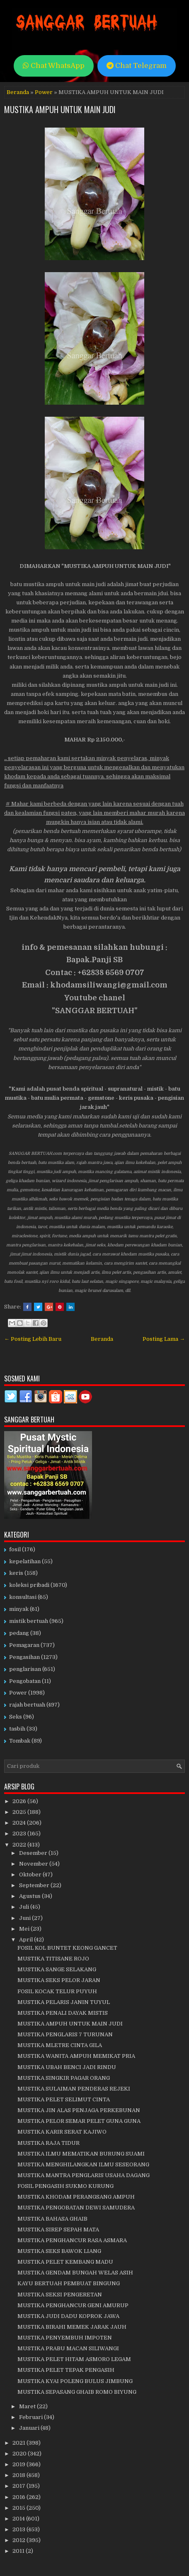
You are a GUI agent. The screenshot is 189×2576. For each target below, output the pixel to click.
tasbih (17, 1729)
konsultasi (22, 1597)
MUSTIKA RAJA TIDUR (48, 2143)
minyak (19, 1609)
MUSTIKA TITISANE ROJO (53, 1959)
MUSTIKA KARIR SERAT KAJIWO (62, 2132)
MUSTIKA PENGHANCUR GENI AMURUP (72, 2305)
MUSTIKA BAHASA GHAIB (52, 2219)
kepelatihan (25, 1561)
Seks (15, 1717)
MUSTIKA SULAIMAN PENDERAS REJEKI (73, 2089)
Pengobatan (25, 1681)
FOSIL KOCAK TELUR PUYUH (57, 1991)
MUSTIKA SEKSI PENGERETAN (59, 2294)
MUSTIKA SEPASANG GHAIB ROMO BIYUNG (76, 2392)
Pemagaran (24, 1645)
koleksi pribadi (29, 1585)
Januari (30, 2428)
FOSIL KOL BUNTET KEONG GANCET (67, 1948)
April (26, 1939)
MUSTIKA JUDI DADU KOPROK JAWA (68, 2316)
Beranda (18, 92)
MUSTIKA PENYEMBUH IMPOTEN (64, 2338)
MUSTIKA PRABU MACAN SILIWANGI (68, 2348)
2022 (19, 1845)
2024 (19, 1823)
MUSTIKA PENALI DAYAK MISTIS (62, 2013)
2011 (19, 2551)
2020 (20, 2453)
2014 (19, 2519)
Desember (33, 1853)
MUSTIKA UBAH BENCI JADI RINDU (66, 2067)
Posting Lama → (164, 1339)
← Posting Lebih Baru (32, 1339)
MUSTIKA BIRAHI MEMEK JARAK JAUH (71, 2327)
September (35, 1885)
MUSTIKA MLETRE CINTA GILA (59, 2045)
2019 (19, 2464)
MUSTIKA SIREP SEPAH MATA (58, 2229)
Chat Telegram (137, 66)
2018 (19, 2475)
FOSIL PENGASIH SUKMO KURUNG (65, 2186)
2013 (19, 2529)
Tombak (19, 1741)
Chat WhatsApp (54, 66)
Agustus (30, 1896)
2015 (19, 2508)
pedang (19, 1633)
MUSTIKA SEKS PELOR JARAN (58, 1980)
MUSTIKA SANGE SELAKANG (56, 1969)
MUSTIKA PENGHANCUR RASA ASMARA (72, 2240)
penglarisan (25, 1669)
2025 (19, 1812)
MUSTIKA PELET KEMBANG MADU (65, 2262)
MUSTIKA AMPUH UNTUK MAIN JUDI (60, 109)
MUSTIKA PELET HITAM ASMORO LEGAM (74, 2359)
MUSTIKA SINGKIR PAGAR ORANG (63, 2078)
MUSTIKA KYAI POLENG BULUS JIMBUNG (75, 2381)
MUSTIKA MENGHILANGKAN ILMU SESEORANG (83, 2164)
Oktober (31, 1874)
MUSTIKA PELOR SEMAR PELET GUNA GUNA (79, 2121)
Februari (31, 2417)
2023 (19, 1833)
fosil (15, 1549)
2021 (19, 2443)
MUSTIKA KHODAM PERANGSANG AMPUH (76, 2197)
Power (44, 92)
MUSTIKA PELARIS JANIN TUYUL (63, 2002)
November (34, 1864)
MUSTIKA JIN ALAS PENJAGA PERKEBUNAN (78, 2110)
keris (16, 1573)
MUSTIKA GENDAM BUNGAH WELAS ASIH (75, 2272)
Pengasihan (24, 1657)
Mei (25, 1929)
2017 (19, 2486)
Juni (25, 1918)
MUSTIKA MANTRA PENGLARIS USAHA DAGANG (83, 2175)
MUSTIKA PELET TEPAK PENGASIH (65, 2370)
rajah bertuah (27, 1705)
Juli (24, 1907)
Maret (28, 2406)
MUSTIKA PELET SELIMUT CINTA (63, 2099)
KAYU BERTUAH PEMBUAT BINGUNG (68, 2283)
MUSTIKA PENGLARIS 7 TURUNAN (65, 2034)
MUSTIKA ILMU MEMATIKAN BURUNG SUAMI (81, 2154)
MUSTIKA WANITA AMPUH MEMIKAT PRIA (76, 2056)
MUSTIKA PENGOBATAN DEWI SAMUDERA (76, 2207)
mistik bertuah (28, 1621)
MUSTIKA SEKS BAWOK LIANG (59, 2251)
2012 (19, 2540)
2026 (19, 1801)
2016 (19, 2497)
